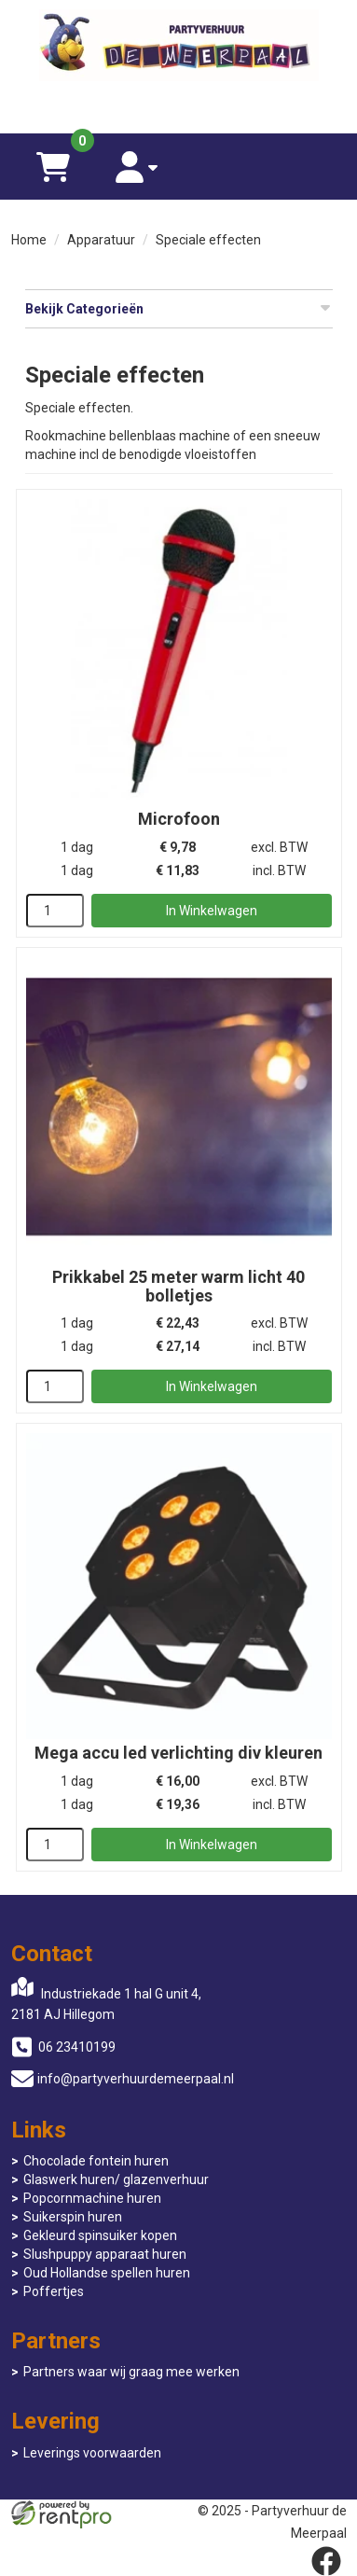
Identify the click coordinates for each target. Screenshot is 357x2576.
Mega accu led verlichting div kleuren (178, 1752)
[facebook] (326, 2561)
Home (29, 239)
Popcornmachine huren (92, 2198)
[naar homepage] (179, 47)
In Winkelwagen (211, 910)
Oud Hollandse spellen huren (106, 2272)
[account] (137, 166)
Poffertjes (53, 2291)
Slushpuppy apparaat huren (104, 2254)
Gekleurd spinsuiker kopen (100, 2235)
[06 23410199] (179, 105)
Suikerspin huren (72, 2216)
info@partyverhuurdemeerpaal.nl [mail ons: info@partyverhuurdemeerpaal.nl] (135, 2078)
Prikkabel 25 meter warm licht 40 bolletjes (178, 1286)
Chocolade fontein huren (96, 2160)
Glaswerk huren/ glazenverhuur (116, 2179)
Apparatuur (101, 239)
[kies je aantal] (55, 910)
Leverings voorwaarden (92, 2452)
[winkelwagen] (53, 166)
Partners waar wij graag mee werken (131, 2371)
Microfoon (179, 818)
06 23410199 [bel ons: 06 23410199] (77, 2047)
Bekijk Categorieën (179, 307)
